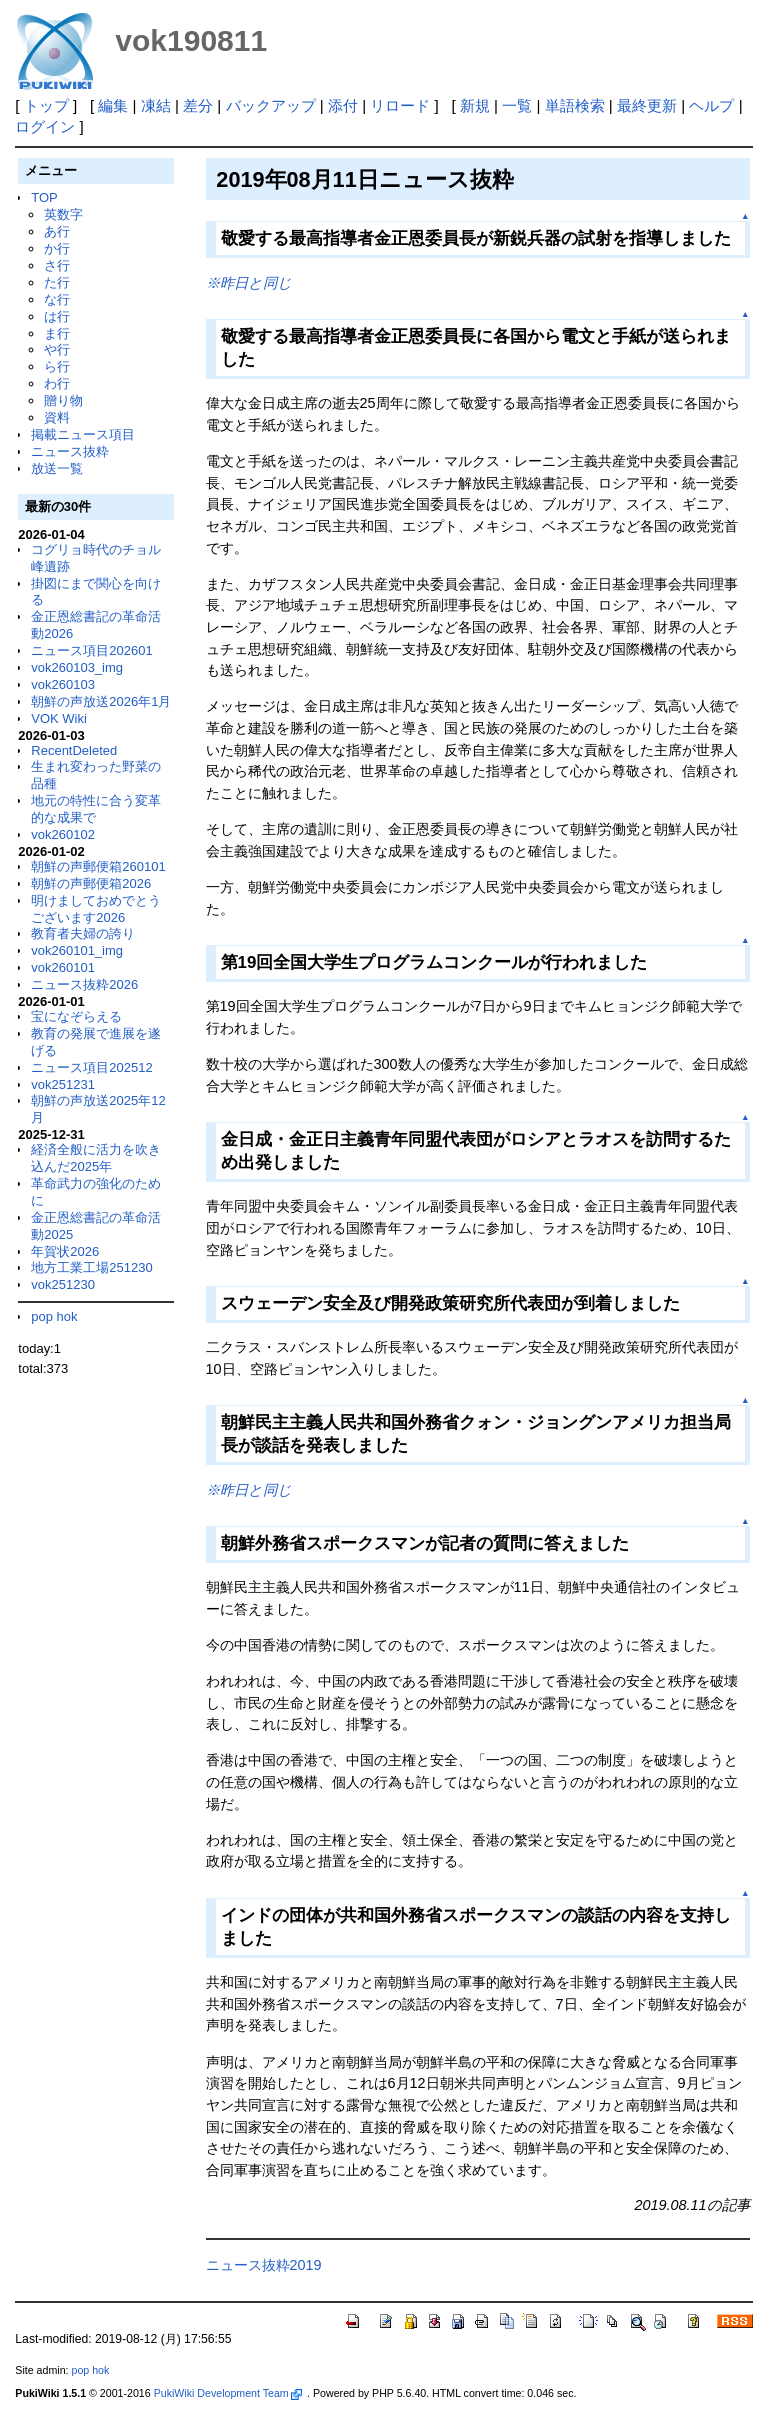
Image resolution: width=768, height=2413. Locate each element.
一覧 (517, 105)
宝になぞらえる (76, 1016)
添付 (343, 105)
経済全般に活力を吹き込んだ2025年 (96, 1158)
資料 (57, 417)
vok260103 (63, 684)
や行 (57, 349)
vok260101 (63, 967)
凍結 (156, 105)
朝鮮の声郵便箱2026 (91, 883)
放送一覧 (57, 468)
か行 (57, 248)
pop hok (54, 1316)
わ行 (57, 383)
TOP (44, 197)
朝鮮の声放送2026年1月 (101, 701)
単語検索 (575, 105)
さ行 (57, 265)
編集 (113, 105)
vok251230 (63, 1284)
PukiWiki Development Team (228, 2393)
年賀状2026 (65, 1251)
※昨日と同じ (249, 283)
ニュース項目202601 (91, 650)
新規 (475, 105)
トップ (46, 105)
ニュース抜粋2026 (84, 984)
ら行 (57, 366)
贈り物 (63, 400)
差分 (198, 105)
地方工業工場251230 (91, 1267)
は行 (57, 316)
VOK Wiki (59, 718)
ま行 (57, 333)
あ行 (57, 231)
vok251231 (63, 1084)
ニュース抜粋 (70, 451)
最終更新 (647, 105)
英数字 (63, 214)
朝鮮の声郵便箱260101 (98, 866)
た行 (57, 282)
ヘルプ (711, 105)
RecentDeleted (74, 750)
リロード (400, 105)
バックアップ (271, 105)
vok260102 (63, 834)
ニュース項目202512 (91, 1067)
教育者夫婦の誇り (83, 933)
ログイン (45, 126)
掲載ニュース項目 (83, 434)
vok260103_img (77, 667)
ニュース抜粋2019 (264, 2265)
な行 (57, 299)
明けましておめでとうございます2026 (96, 909)
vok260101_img (77, 950)
